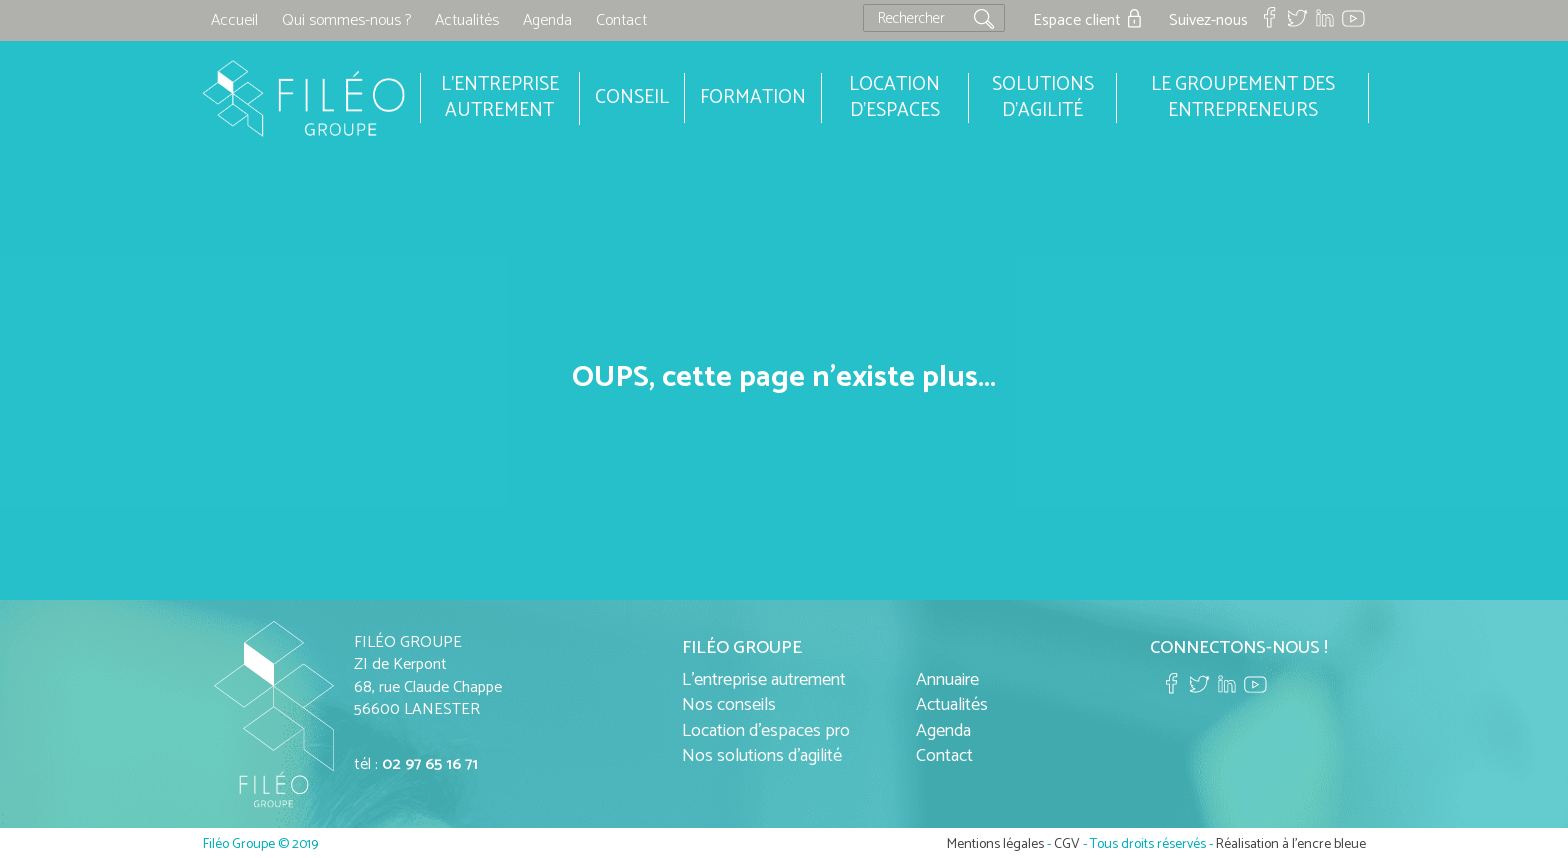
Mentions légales (995, 844)
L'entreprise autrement (764, 680)
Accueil (234, 20)
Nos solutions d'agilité (762, 756)
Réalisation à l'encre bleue (1291, 844)
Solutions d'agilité (1043, 98)
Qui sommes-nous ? (346, 20)
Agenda (547, 20)
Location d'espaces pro (766, 731)
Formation (753, 97)
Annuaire (947, 680)
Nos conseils (729, 705)
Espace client (1077, 20)
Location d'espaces (894, 98)
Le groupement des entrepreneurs (1243, 98)
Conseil (632, 97)
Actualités (467, 20)
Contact (621, 20)
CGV (1067, 844)
